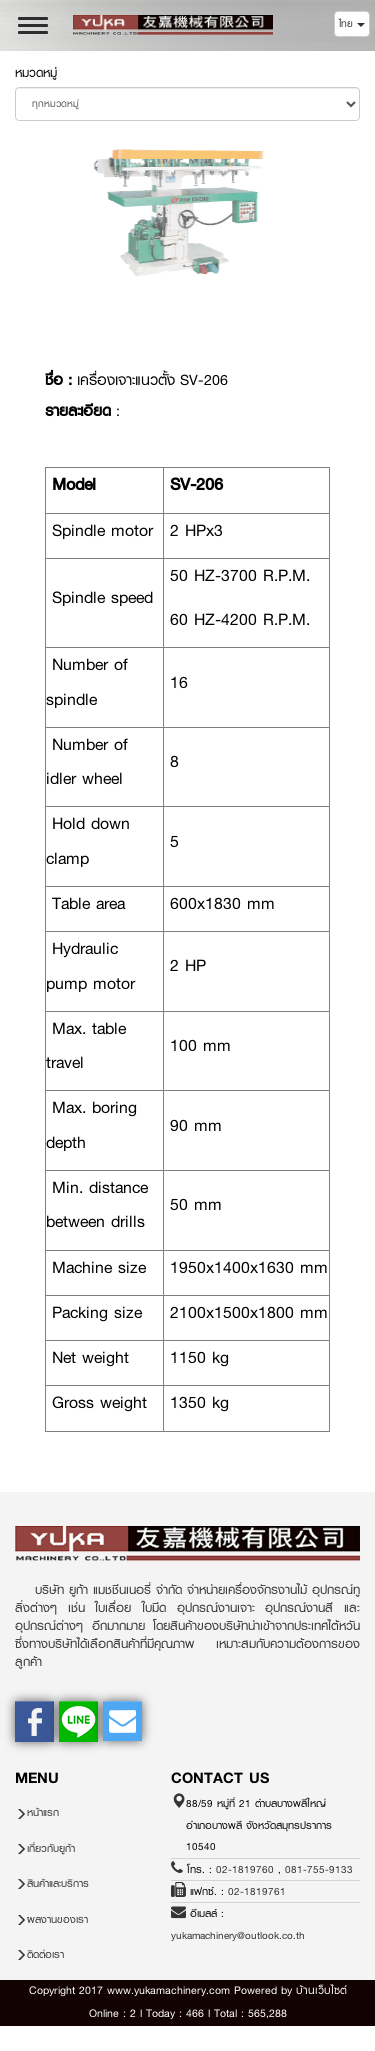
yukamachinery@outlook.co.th (238, 1935)
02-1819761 (257, 1891)
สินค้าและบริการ (58, 1883)
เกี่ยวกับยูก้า (51, 1848)
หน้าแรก (43, 1812)
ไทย (352, 23)
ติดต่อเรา (45, 1954)
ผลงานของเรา (57, 1919)
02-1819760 (245, 1869)
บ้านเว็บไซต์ (321, 1990)
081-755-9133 (319, 1869)
